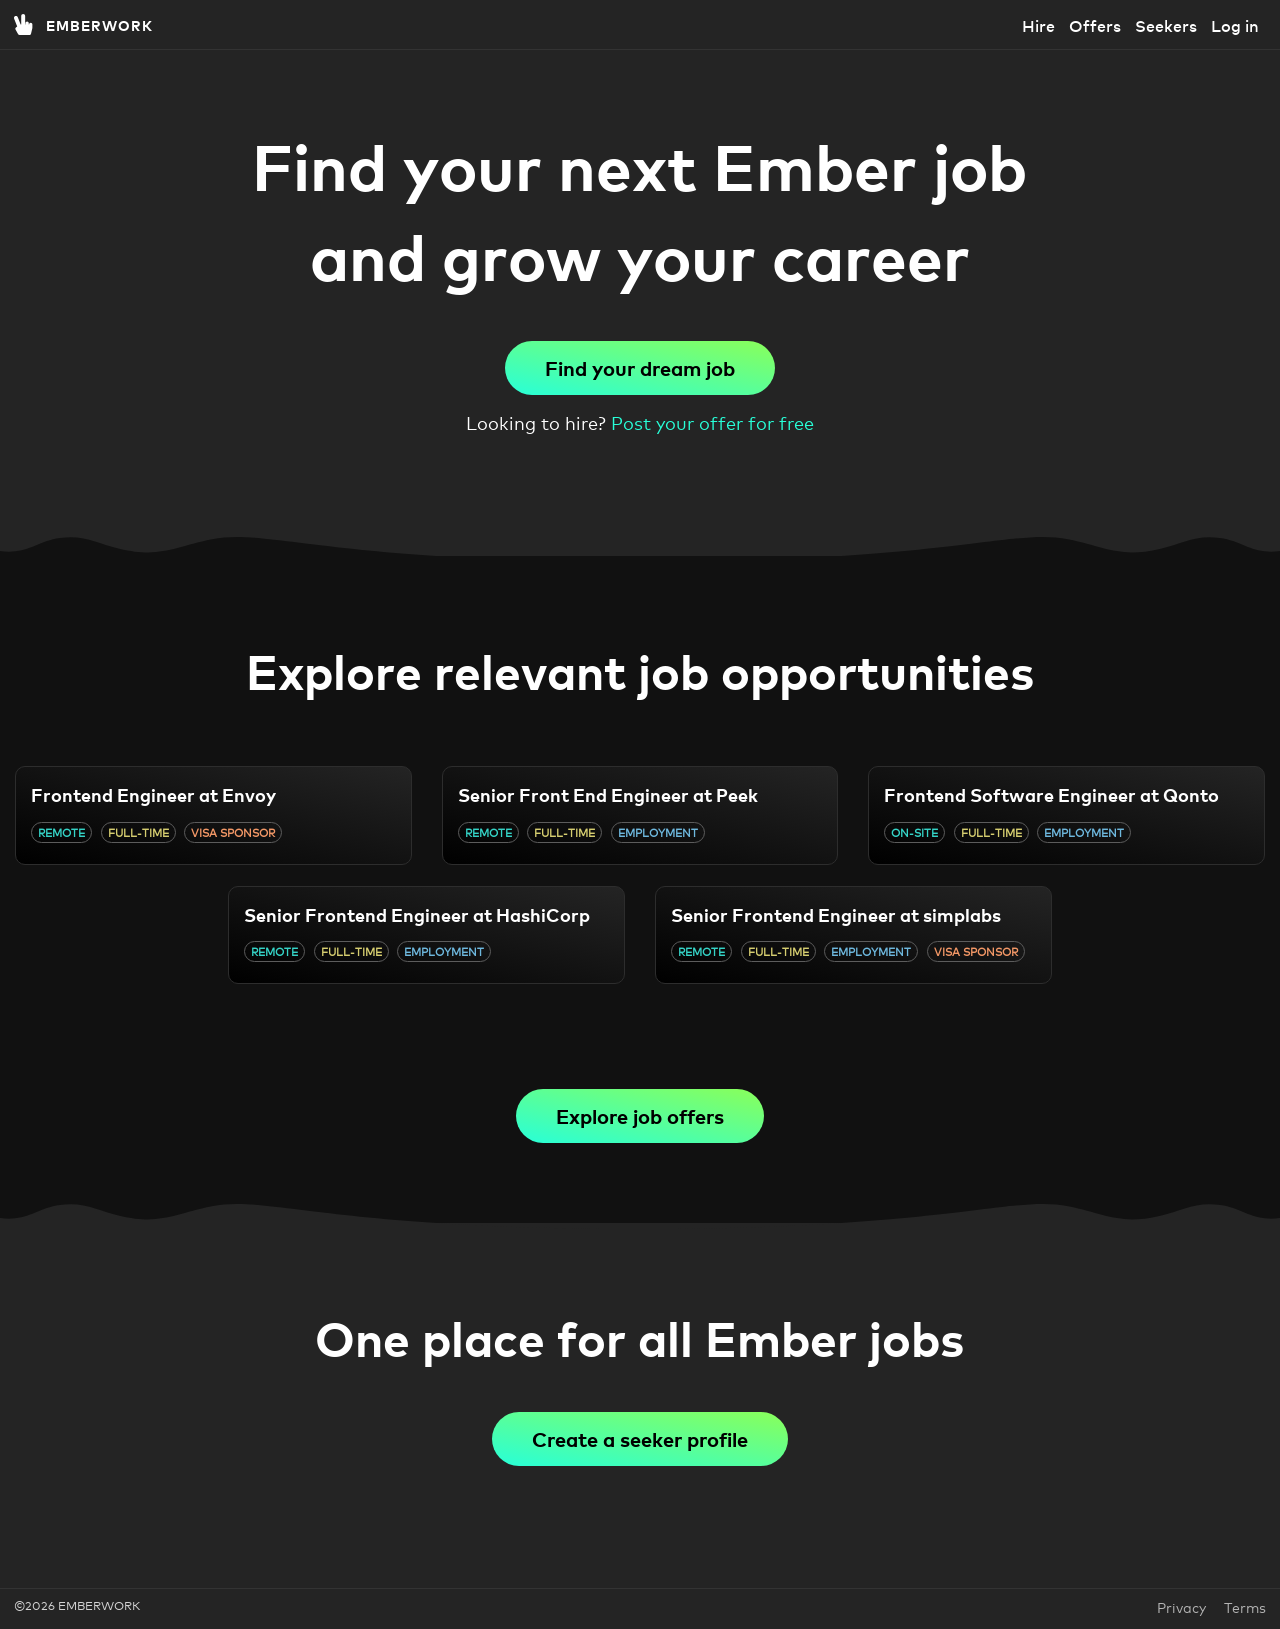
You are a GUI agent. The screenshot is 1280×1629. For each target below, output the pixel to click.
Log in (1235, 25)
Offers (1095, 25)
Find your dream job (640, 367)
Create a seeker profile (640, 1438)
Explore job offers (640, 1115)
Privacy (1183, 1606)
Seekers (1166, 25)
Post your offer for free (712, 422)
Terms (1245, 1606)
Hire (1038, 25)
